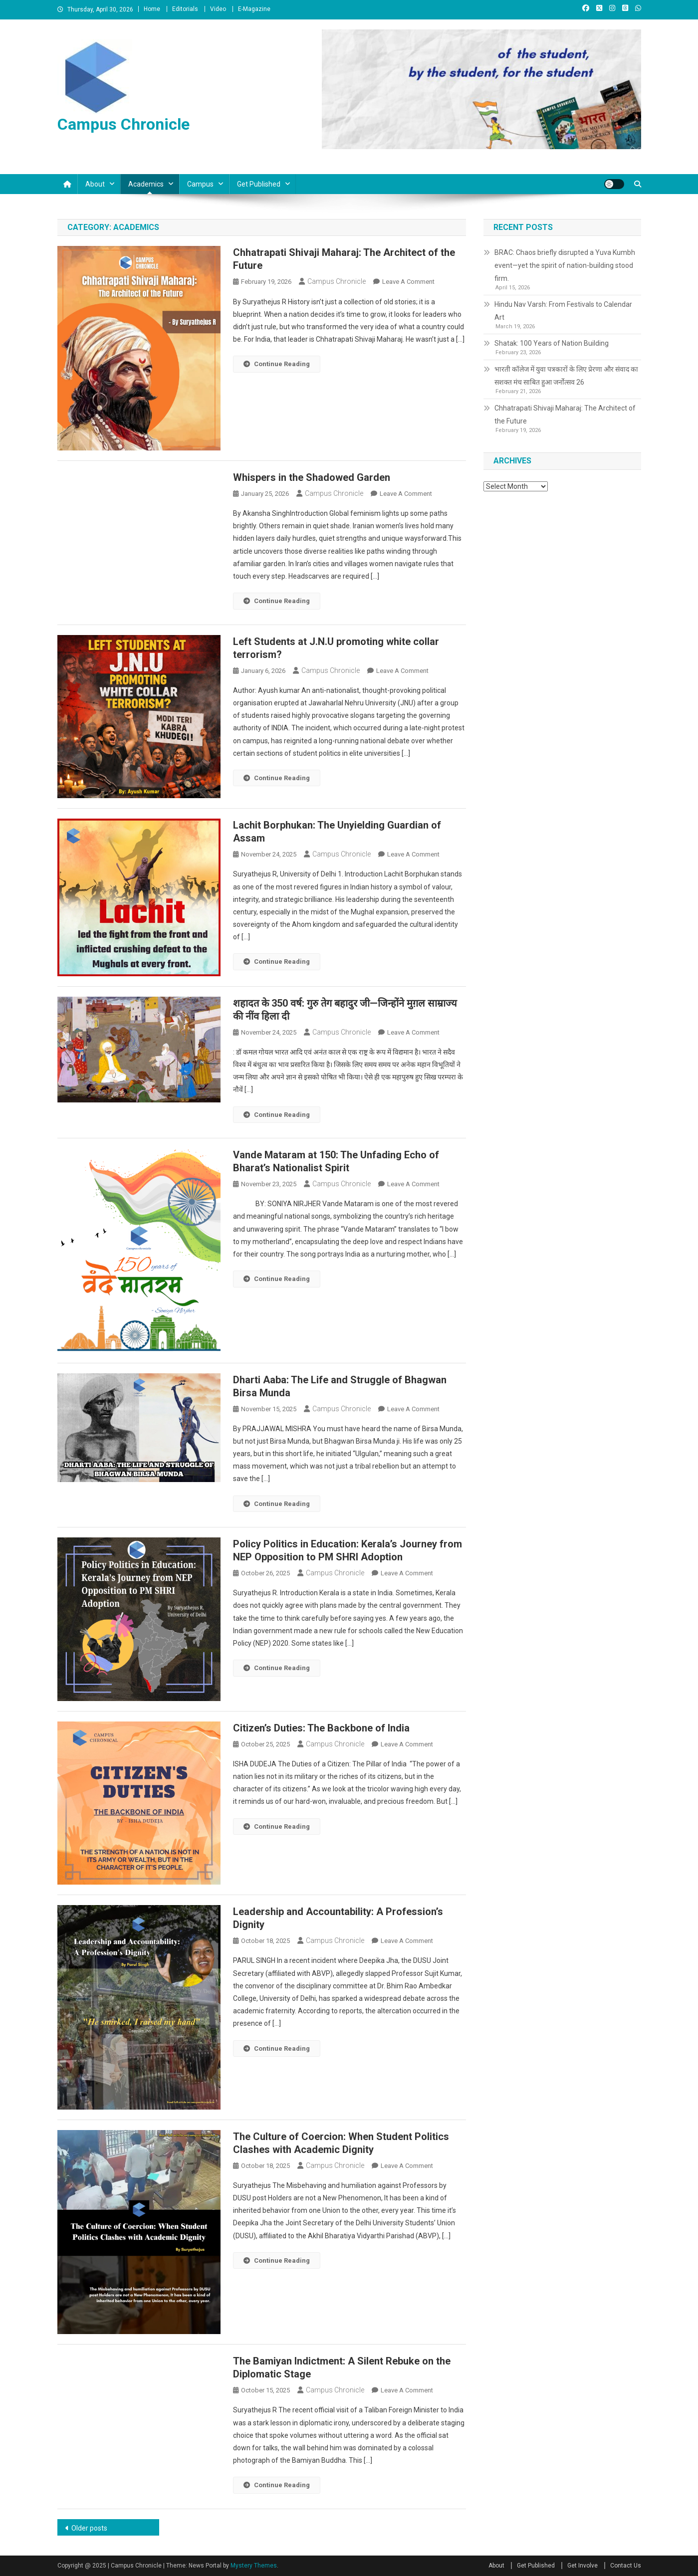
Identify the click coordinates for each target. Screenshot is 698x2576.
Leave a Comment (408, 281)
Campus (200, 184)
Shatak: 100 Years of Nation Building (551, 343)
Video (218, 8)
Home (152, 8)
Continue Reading (276, 364)
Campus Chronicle (123, 124)
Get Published (258, 184)
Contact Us (625, 2565)
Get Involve (582, 2565)
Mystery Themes (254, 2565)
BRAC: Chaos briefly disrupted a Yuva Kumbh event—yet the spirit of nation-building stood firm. (564, 265)
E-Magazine (254, 8)
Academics (146, 184)
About (95, 184)
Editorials (185, 8)
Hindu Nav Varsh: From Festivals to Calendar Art (563, 310)
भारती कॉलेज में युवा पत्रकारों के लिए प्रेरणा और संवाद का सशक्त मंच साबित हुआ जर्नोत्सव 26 (566, 375)
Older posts (89, 2528)
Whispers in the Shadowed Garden (311, 477)
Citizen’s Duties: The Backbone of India (321, 1728)
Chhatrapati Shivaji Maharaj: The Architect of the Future (565, 414)
